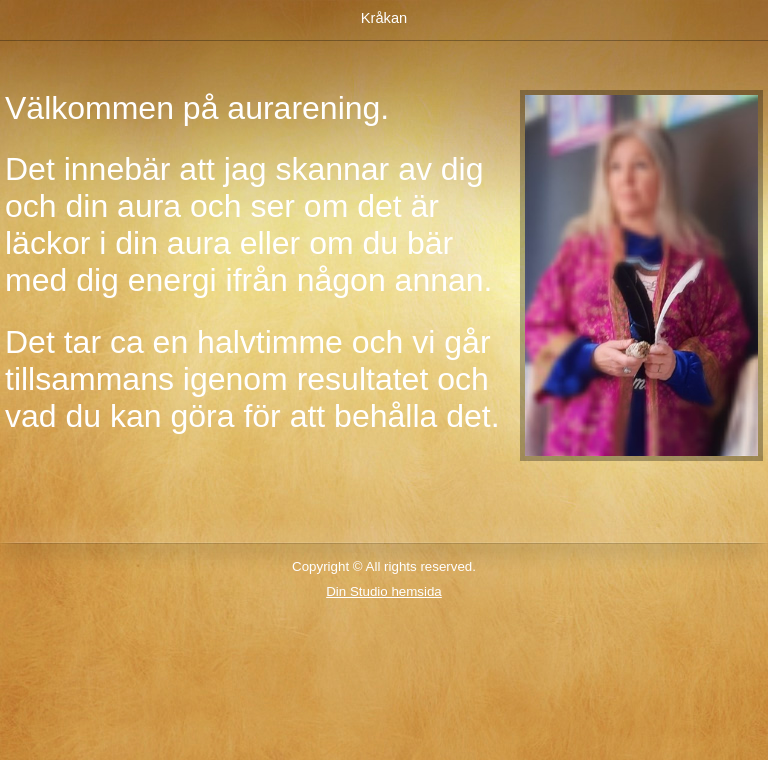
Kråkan (384, 18)
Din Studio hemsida (384, 591)
